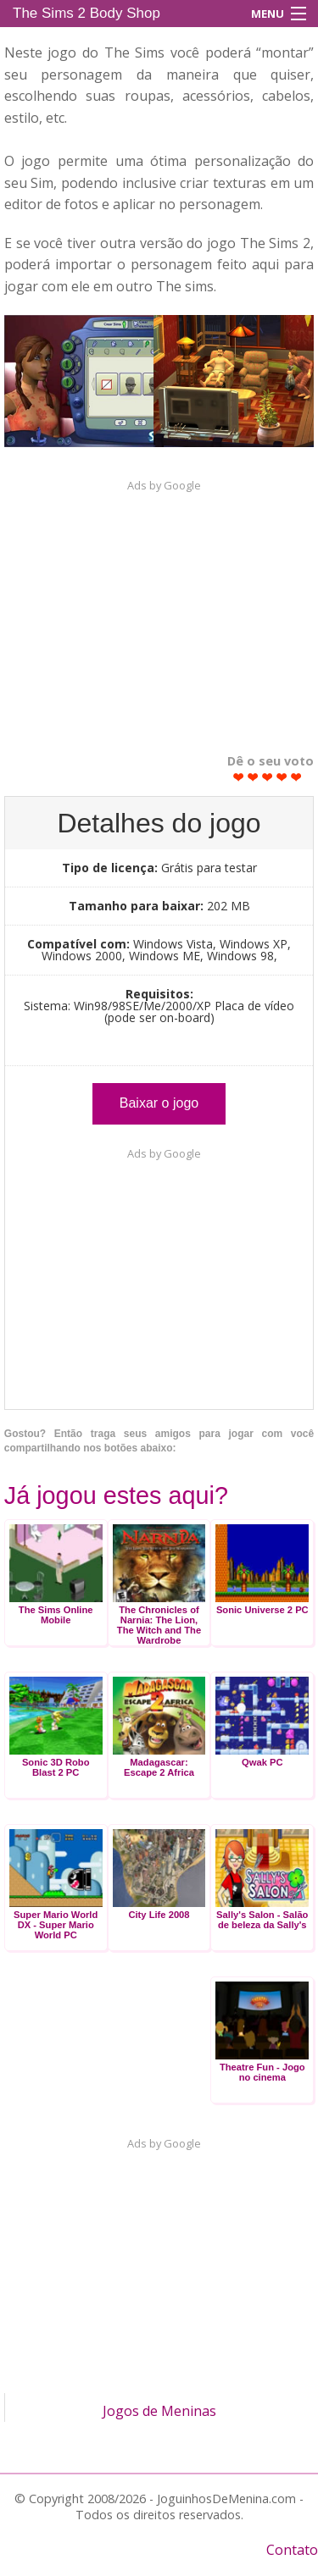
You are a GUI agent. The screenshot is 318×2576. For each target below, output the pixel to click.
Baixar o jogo (159, 1103)
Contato (292, 2549)
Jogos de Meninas (159, 2411)
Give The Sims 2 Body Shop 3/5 (267, 777)
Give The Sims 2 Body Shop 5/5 (296, 777)
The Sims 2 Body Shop (86, 13)
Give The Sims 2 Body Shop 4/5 (282, 777)
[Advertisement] (159, 608)
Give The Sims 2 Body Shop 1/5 (239, 777)
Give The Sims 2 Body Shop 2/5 (253, 777)
